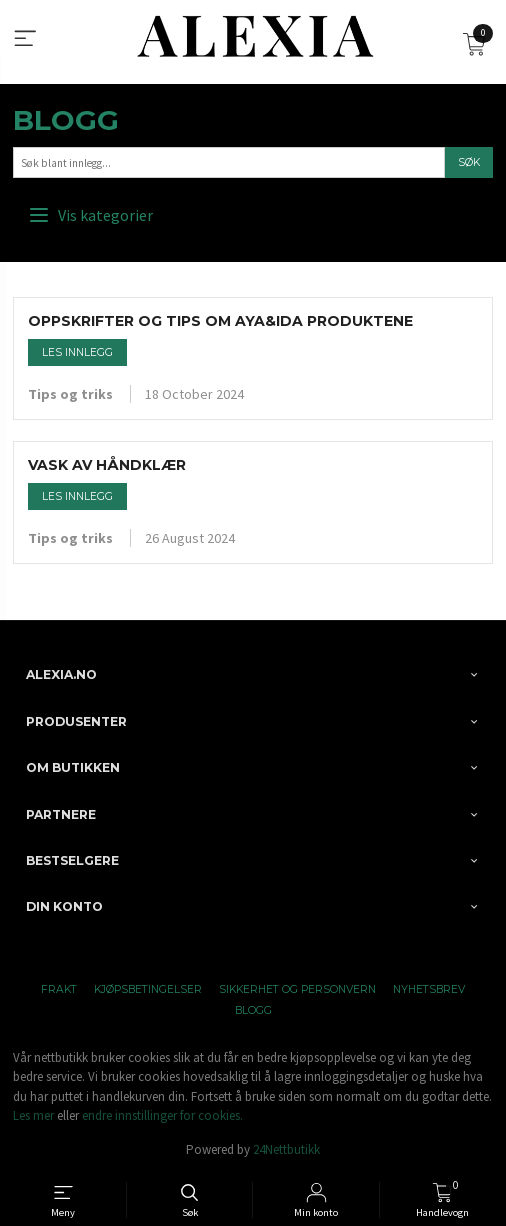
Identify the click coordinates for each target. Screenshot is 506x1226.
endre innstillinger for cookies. (162, 1115)
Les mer (33, 1115)
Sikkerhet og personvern (297, 989)
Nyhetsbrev (429, 989)
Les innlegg (77, 352)
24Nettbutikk (286, 1149)
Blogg (66, 120)
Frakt (59, 989)
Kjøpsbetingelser (148, 989)
